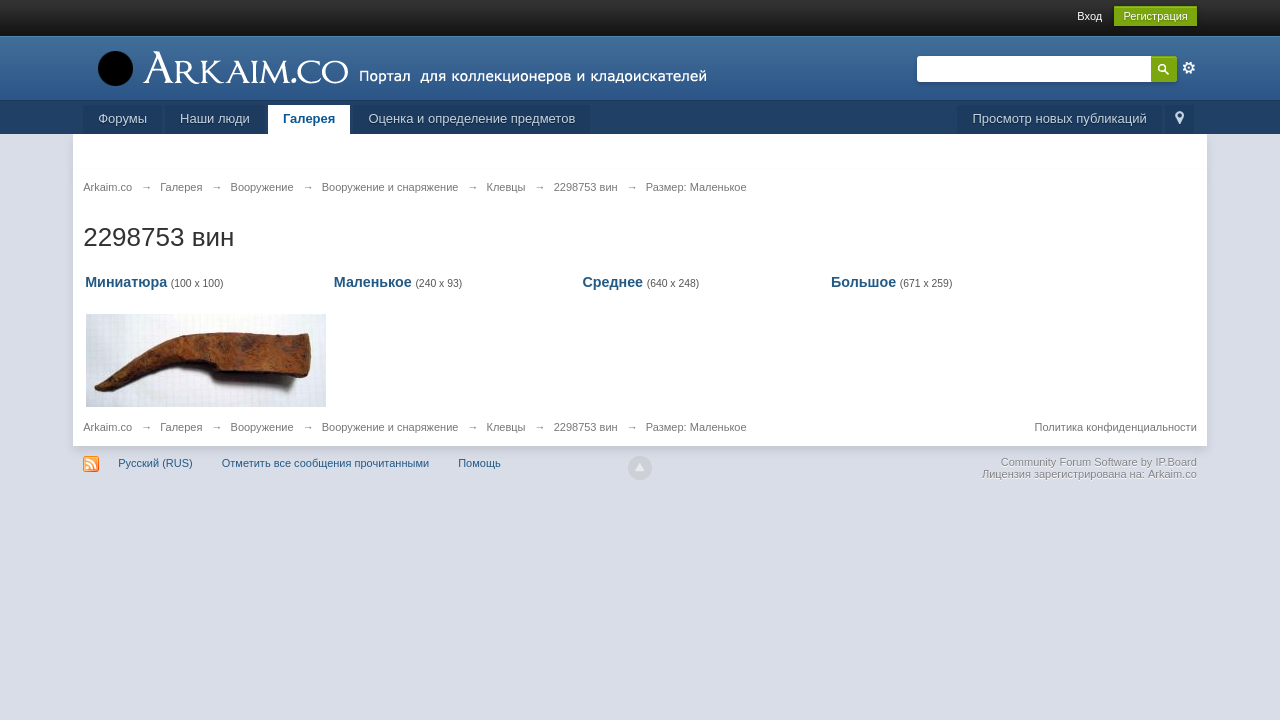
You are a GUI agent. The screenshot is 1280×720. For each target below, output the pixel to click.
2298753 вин (586, 427)
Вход (1089, 16)
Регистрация (1155, 16)
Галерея (309, 118)
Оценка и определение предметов (471, 118)
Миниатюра (126, 282)
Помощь (479, 463)
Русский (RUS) (155, 463)
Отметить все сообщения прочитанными (325, 463)
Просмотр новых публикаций (1059, 118)
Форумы (122, 118)
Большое (863, 282)
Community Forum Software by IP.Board (1099, 462)
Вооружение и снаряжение (390, 427)
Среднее (612, 282)
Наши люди (215, 118)
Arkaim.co (107, 427)
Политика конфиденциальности (1116, 427)
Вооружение (262, 427)
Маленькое (373, 282)
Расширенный (1189, 68)
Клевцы (506, 427)
